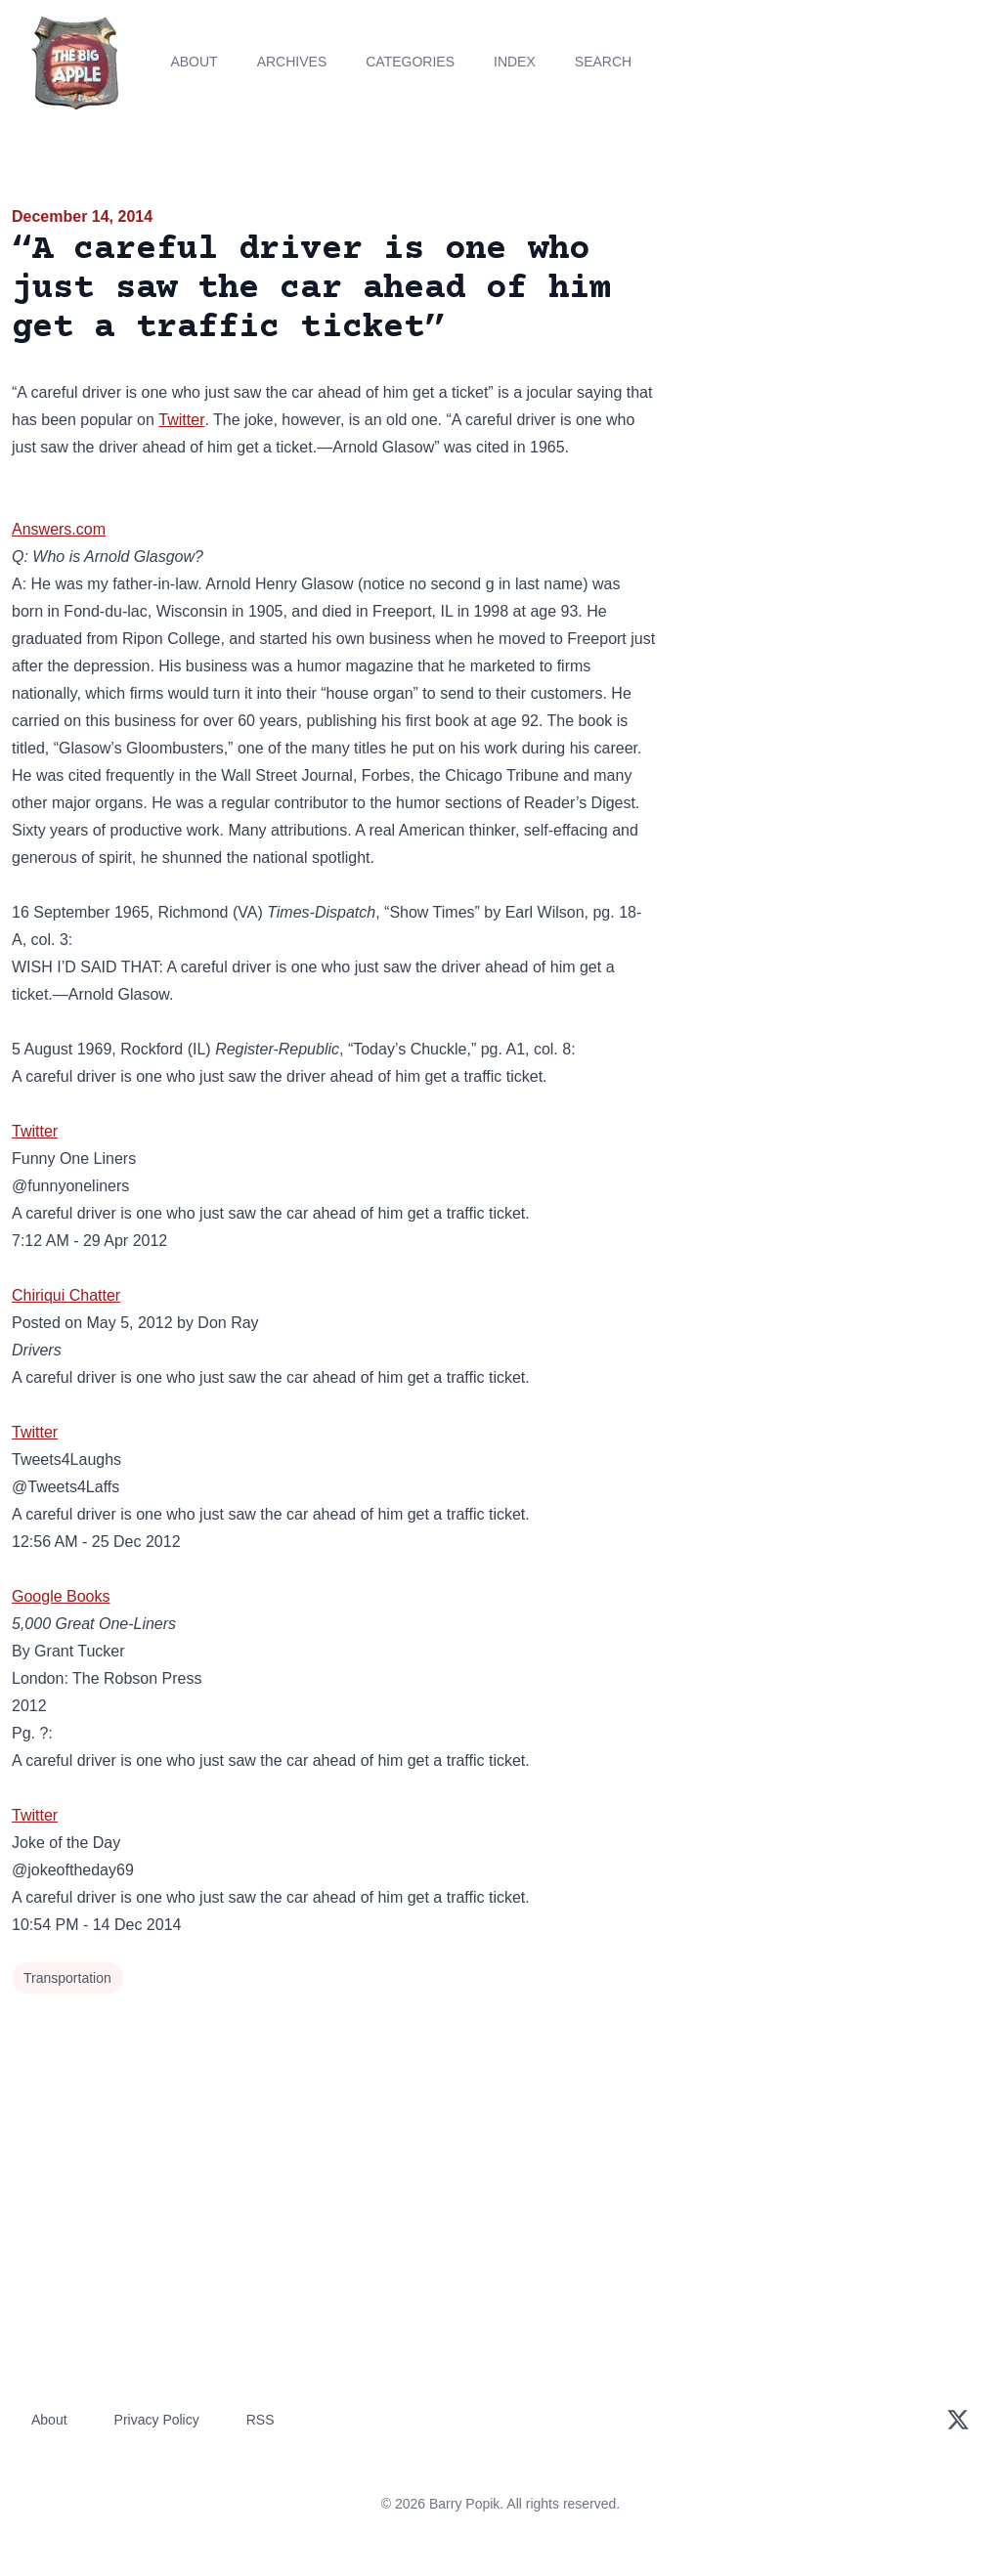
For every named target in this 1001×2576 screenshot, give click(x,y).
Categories (410, 61)
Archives (292, 61)
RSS (260, 2419)
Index (515, 61)
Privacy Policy (156, 2419)
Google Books (61, 1596)
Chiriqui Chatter (66, 1295)
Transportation (67, 1978)
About (193, 61)
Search (603, 61)
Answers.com (59, 529)
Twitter (181, 419)
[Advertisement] (834, 341)
